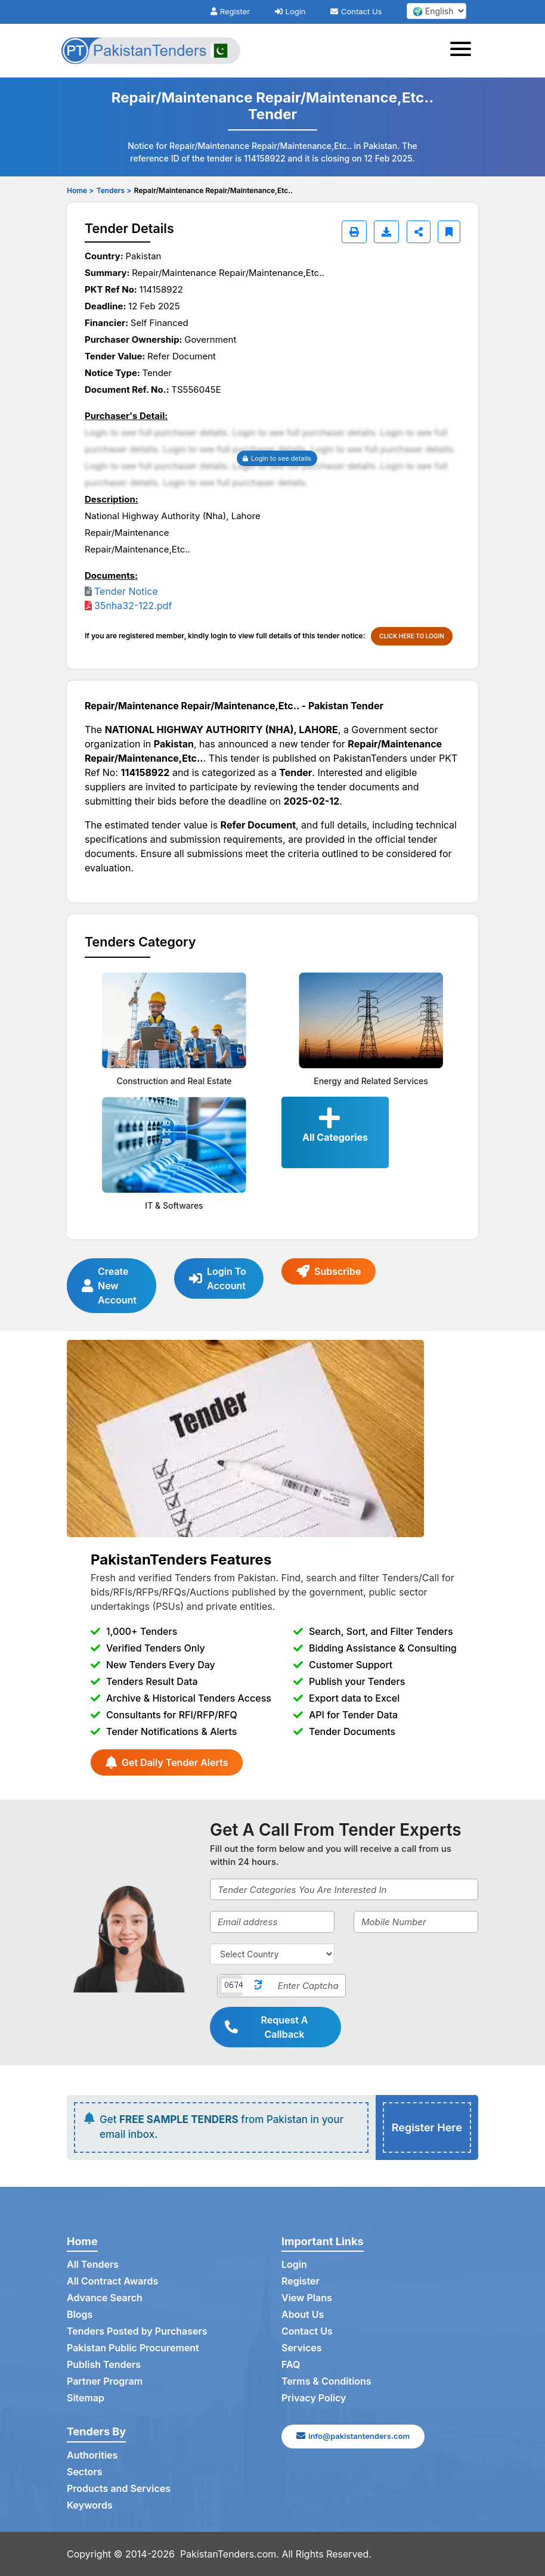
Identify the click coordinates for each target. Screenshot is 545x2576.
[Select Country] (272, 1954)
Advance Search (105, 2298)
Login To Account (217, 1278)
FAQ (290, 2365)
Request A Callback (266, 2027)
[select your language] (436, 11)
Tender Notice (126, 591)
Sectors (85, 2472)
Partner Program (105, 2382)
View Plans (306, 2298)
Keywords (90, 2506)
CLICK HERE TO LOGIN (411, 636)
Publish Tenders (104, 2365)
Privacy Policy (313, 2398)
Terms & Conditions (326, 2382)
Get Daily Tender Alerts (167, 1762)
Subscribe (328, 1271)
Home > (80, 190)
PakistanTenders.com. (229, 2554)
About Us (302, 2315)
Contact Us (356, 11)
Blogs (79, 2315)
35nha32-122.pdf (133, 606)
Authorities (92, 2456)
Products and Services (119, 2489)
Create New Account (109, 1285)
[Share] (419, 232)
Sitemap (85, 2398)
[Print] (354, 232)
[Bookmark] (449, 232)
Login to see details (277, 458)
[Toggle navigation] (464, 51)
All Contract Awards (112, 2282)
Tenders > (114, 190)
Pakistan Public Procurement (133, 2348)
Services (301, 2348)
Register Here (427, 2127)
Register (230, 11)
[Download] (386, 232)
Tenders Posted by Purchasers (137, 2332)
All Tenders (93, 2265)
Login (290, 11)
